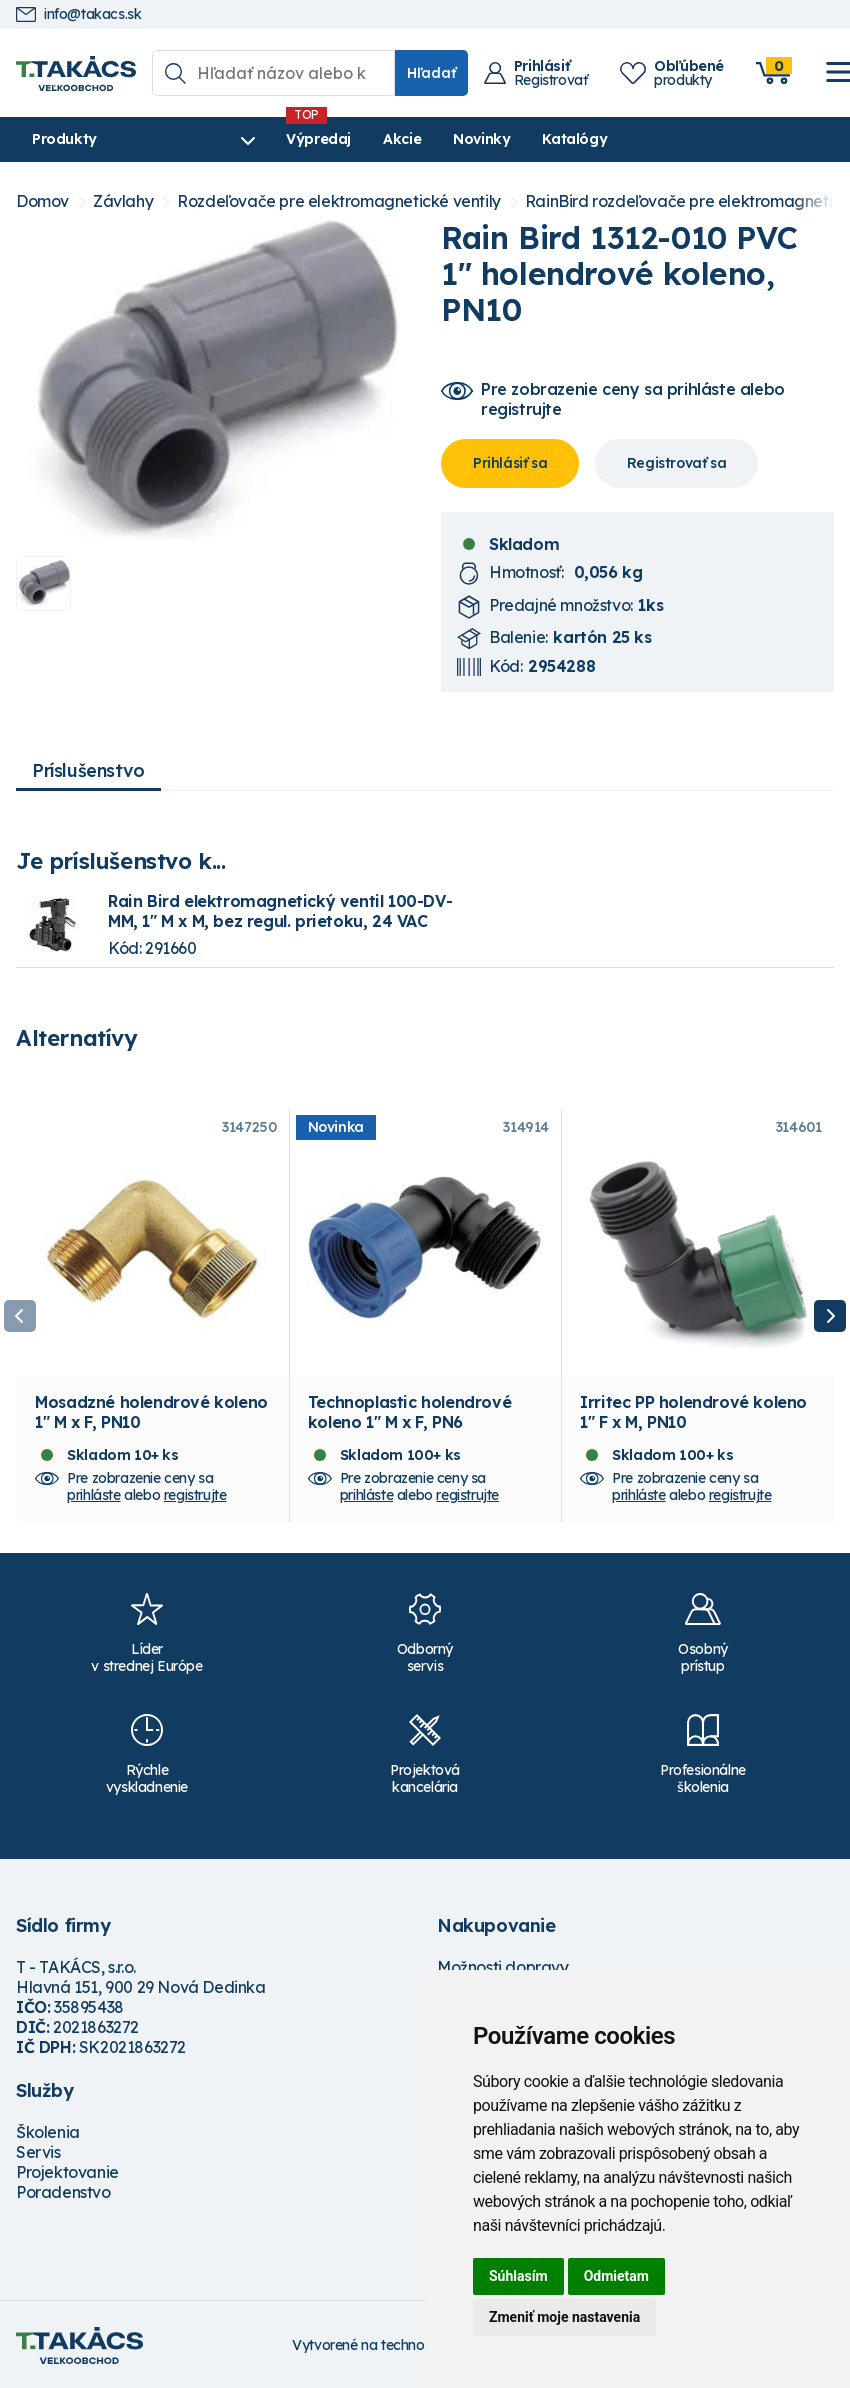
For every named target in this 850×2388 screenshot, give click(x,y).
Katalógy (574, 139)
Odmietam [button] (616, 2276)
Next (830, 1316)
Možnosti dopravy (503, 1967)
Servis (38, 2152)
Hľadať (431, 73)
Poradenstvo (63, 2192)
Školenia (48, 2132)
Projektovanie (67, 2172)
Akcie (402, 139)
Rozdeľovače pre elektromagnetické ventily (339, 201)
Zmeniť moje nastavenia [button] (564, 2317)
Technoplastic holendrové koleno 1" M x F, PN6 (409, 1412)
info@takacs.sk (78, 14)
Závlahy (123, 201)
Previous (20, 1316)
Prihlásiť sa (510, 463)
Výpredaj (318, 139)
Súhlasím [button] (518, 2276)
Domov (42, 201)
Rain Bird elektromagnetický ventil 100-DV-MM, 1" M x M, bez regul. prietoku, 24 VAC (280, 911)
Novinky (481, 139)
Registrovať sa (676, 463)
